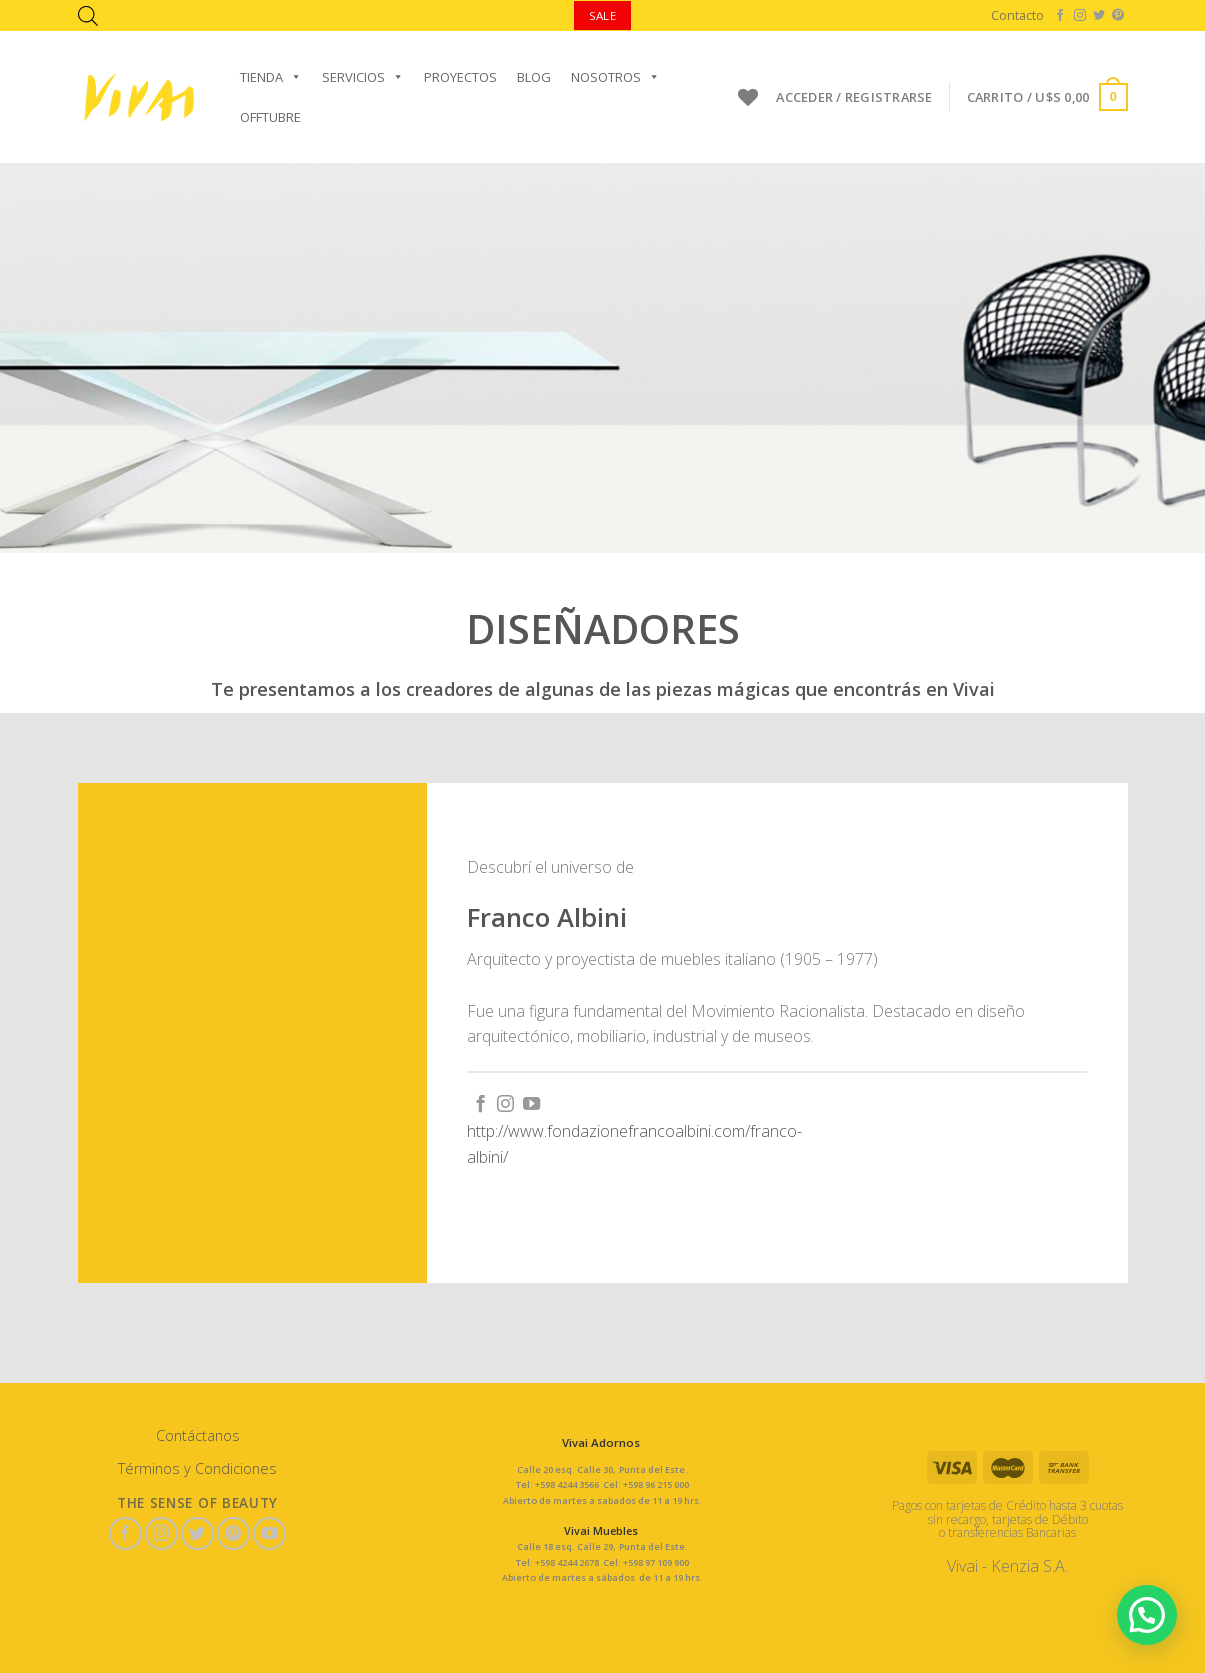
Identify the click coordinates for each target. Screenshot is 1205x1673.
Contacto (1017, 15)
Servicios (363, 77)
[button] (1148, 1618)
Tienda (271, 77)
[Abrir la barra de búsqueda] (88, 15)
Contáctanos (198, 1435)
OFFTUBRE (270, 117)
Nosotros (615, 77)
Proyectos (460, 77)
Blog (534, 77)
